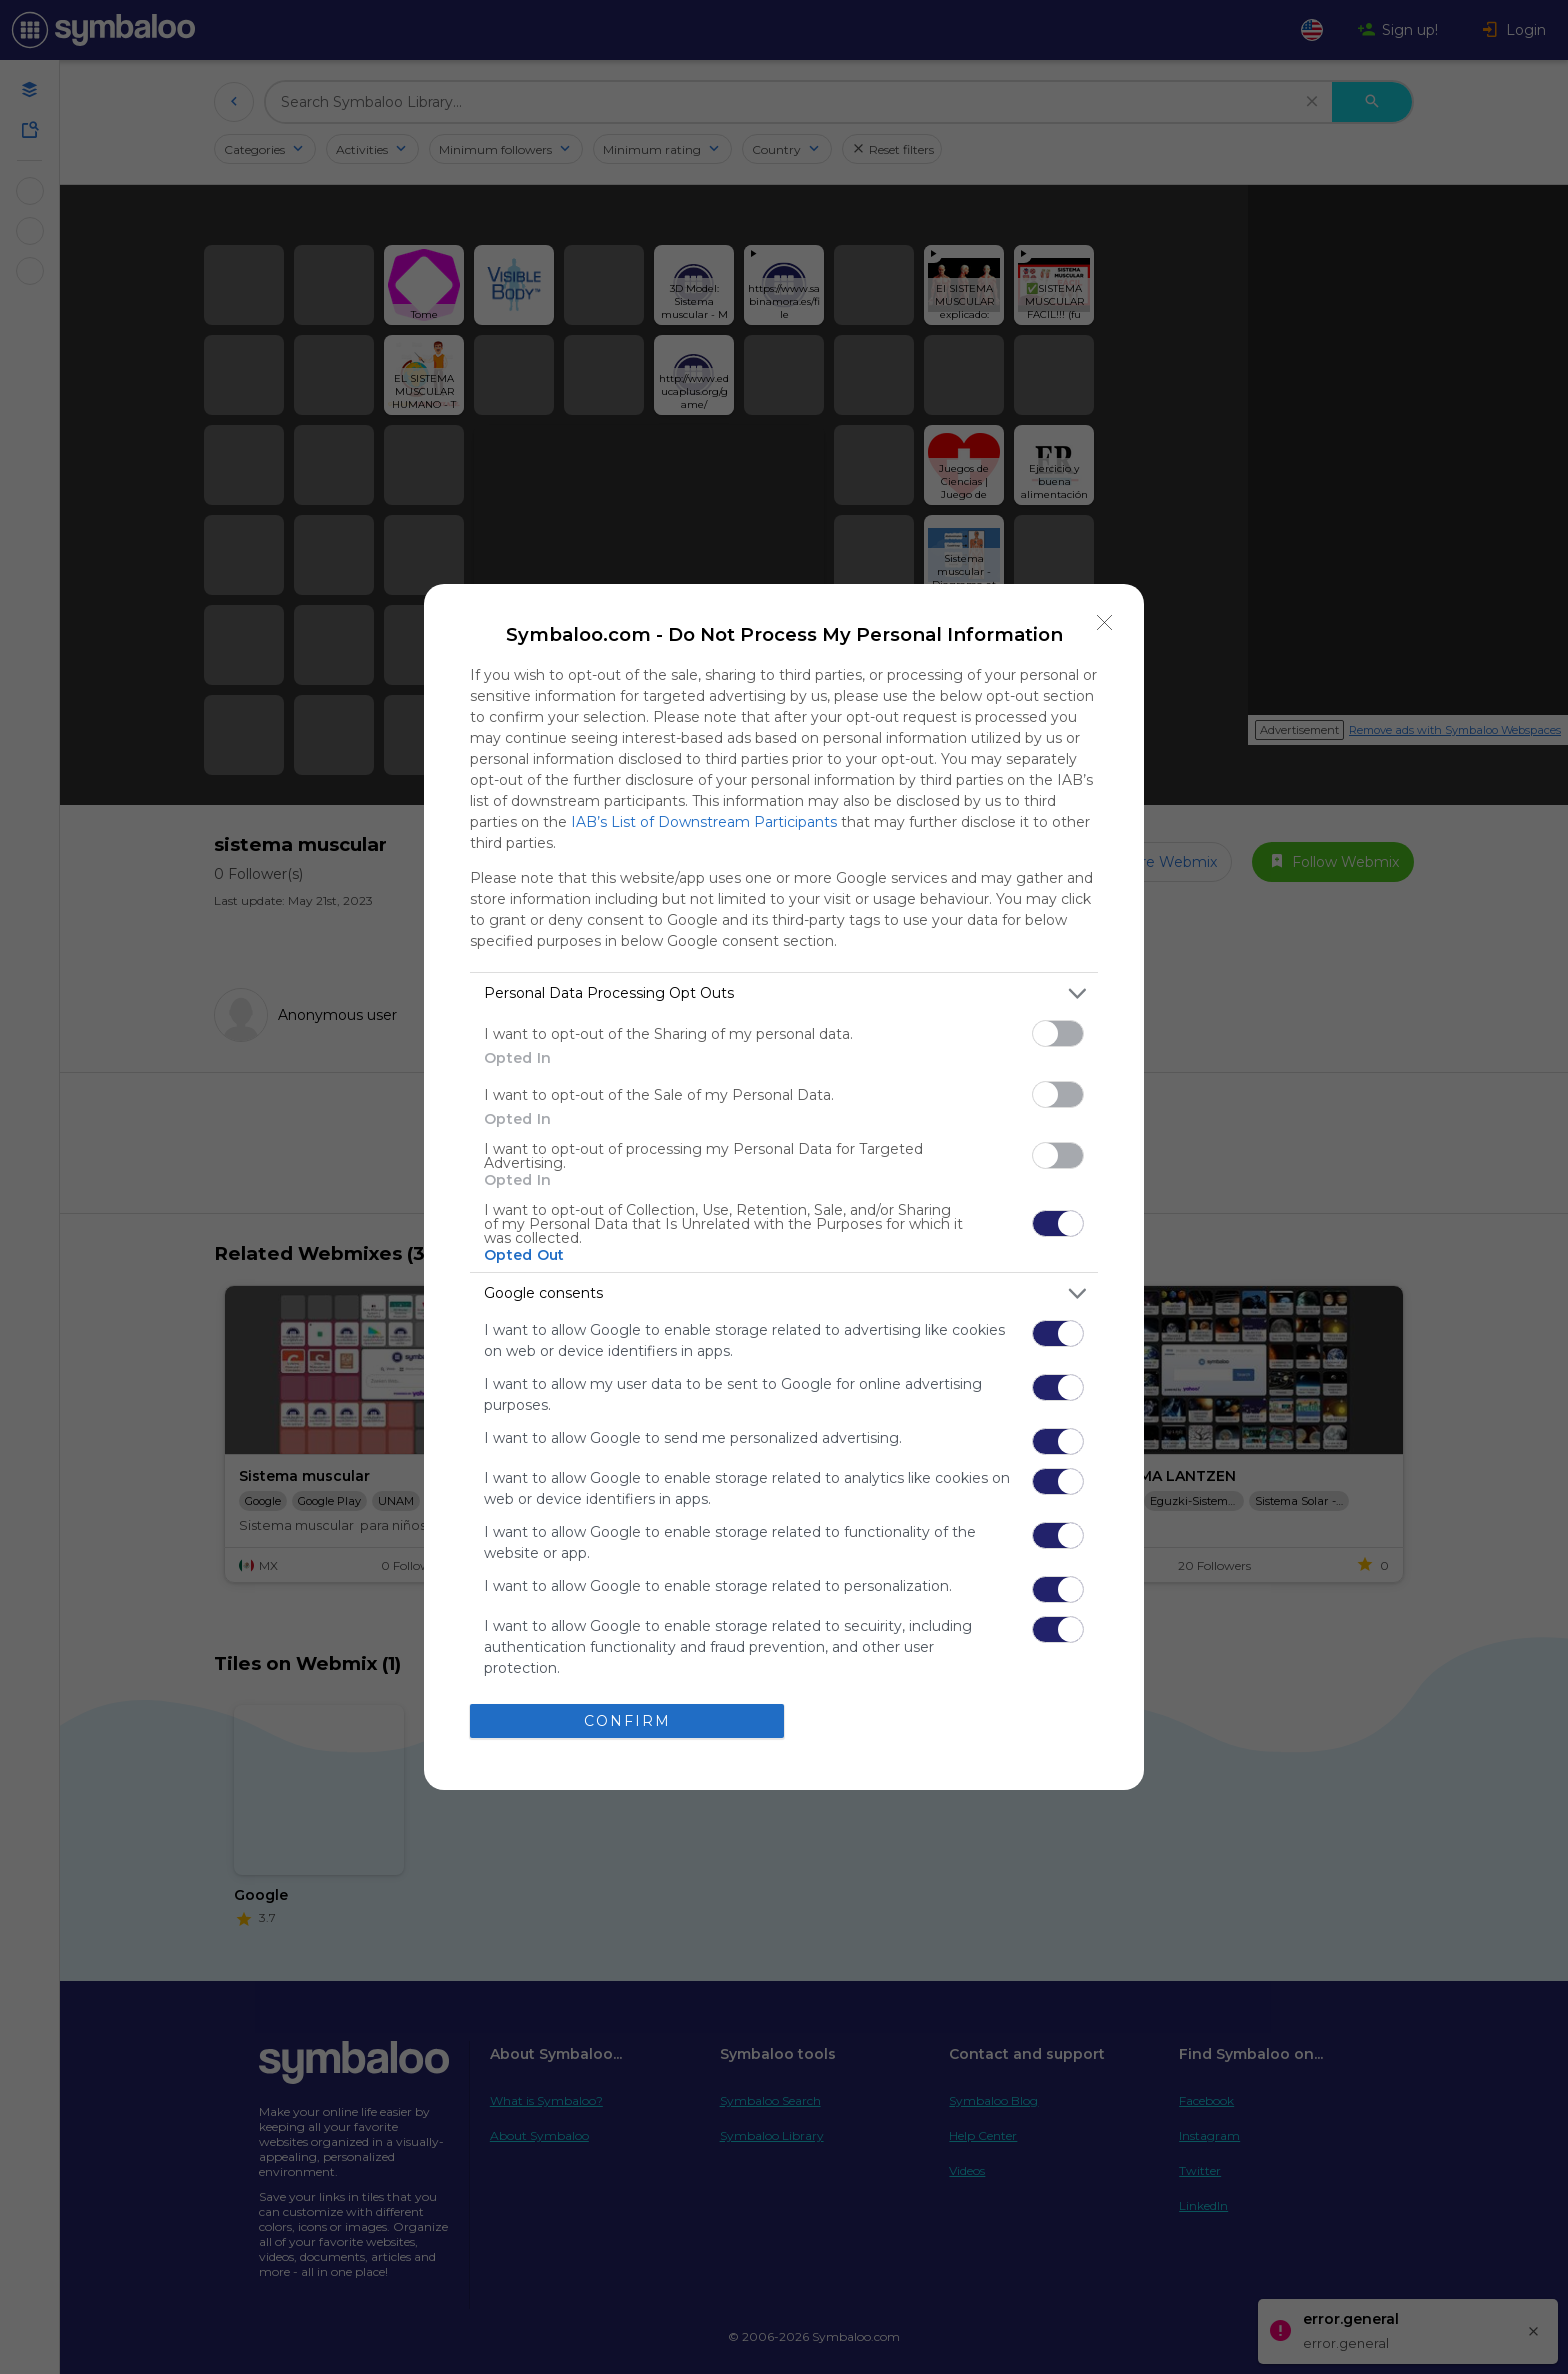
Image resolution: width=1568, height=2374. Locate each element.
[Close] (1105, 623)
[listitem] (784, 993)
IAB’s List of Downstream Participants (704, 822)
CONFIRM (627, 1720)
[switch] (1058, 1033)
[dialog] (784, 1187)
